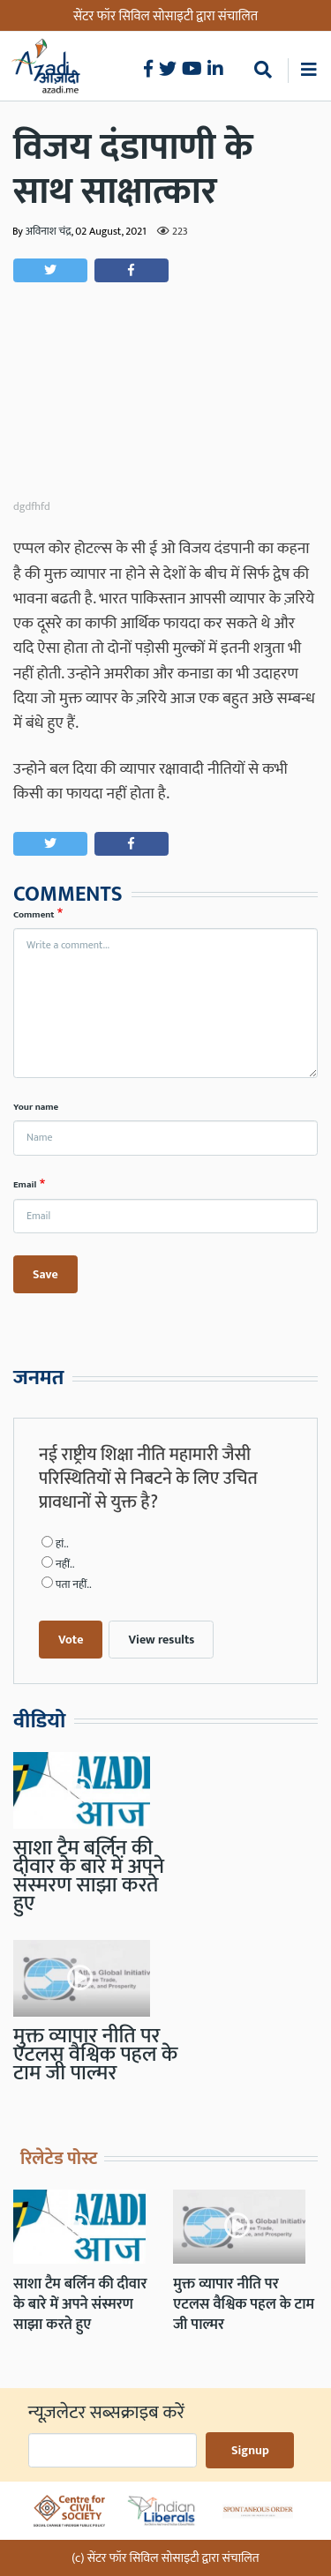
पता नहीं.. (74, 1585)
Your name (35, 1107)
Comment (34, 915)
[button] (50, 270)
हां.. (62, 1544)
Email (24, 1185)
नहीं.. (65, 1564)
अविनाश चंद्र (48, 231)
